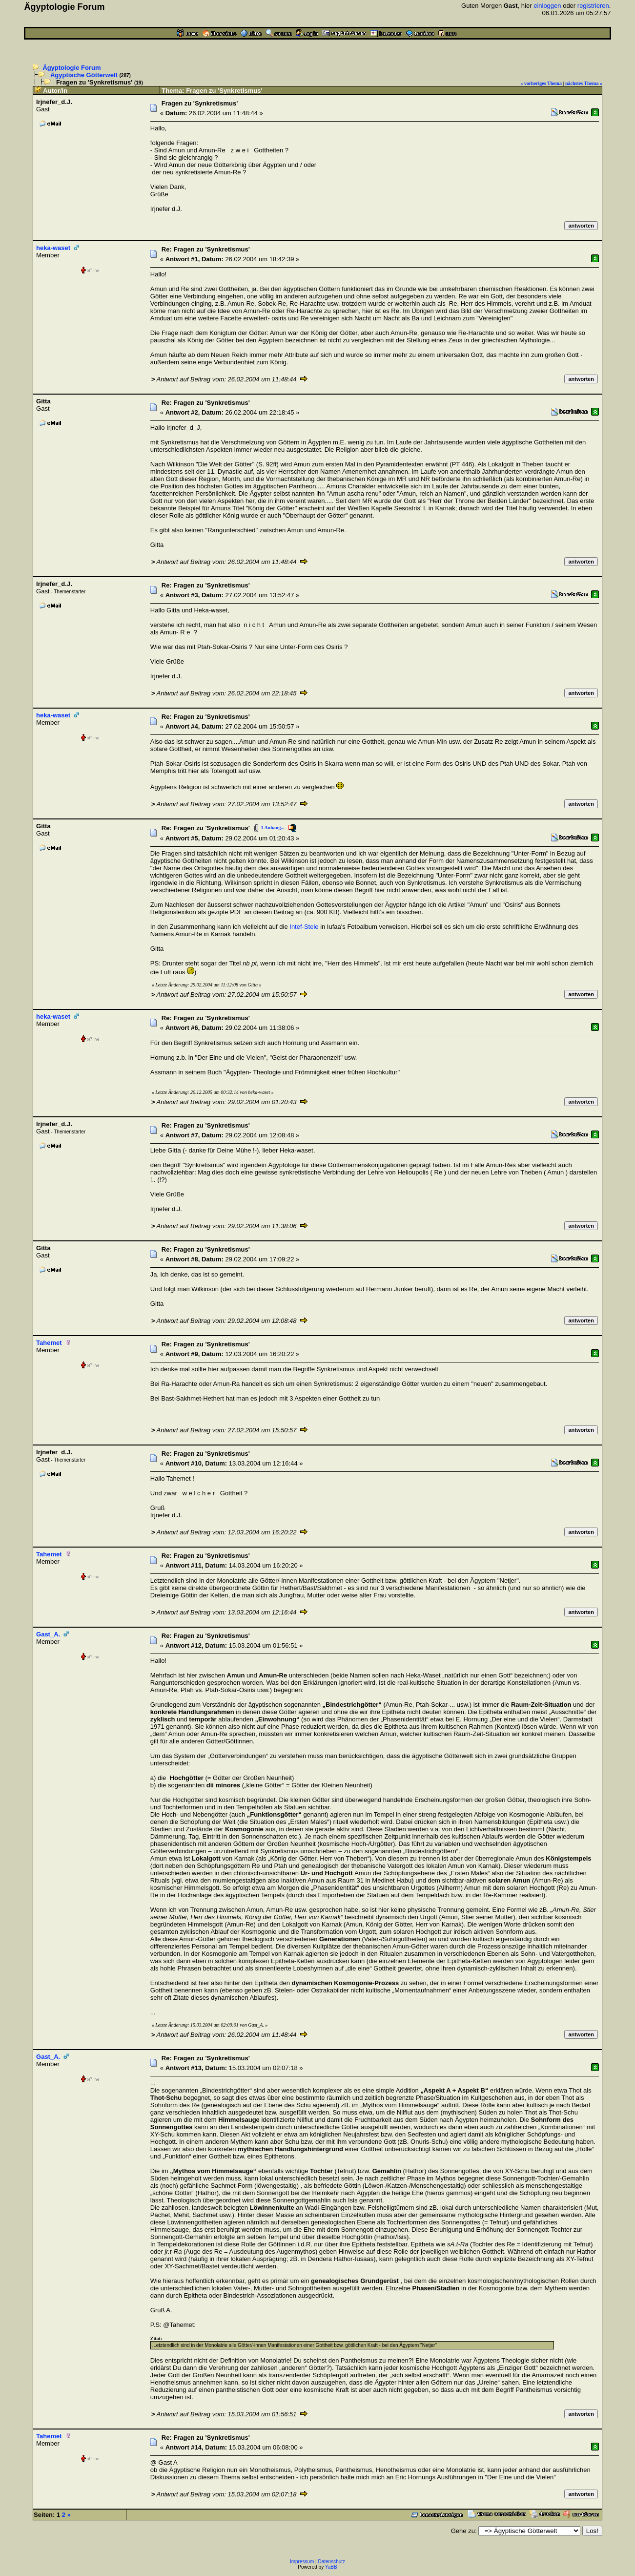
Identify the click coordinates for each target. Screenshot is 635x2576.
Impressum (302, 2561)
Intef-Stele (303, 926)
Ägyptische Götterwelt (84, 75)
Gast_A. (48, 1634)
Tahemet (49, 1342)
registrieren (593, 5)
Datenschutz (332, 2561)
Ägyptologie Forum (71, 67)
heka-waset (53, 247)
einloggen (547, 5)
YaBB (331, 2567)
